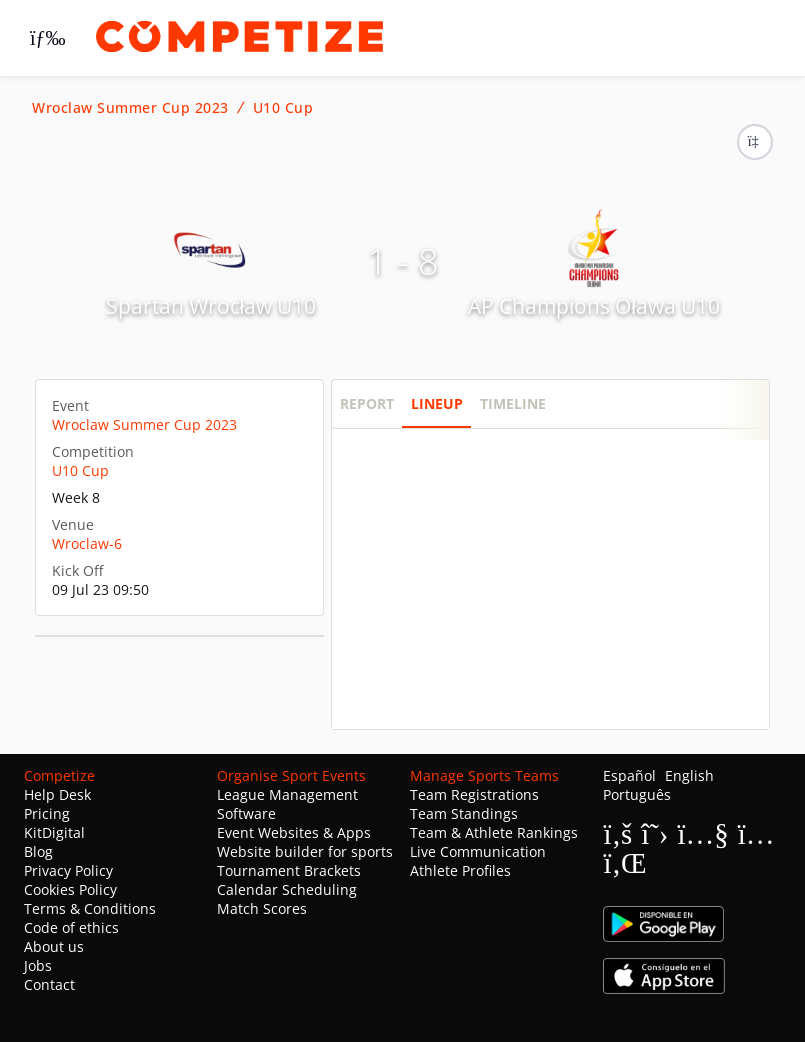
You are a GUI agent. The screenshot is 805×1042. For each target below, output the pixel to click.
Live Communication (478, 851)
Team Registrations (474, 794)
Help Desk (57, 794)
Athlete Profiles (460, 870)
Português (637, 794)
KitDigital (54, 832)
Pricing (47, 813)
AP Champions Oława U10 (594, 306)
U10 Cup (283, 108)
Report (367, 403)
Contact (49, 984)
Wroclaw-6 (87, 543)
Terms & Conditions (90, 908)
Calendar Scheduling (287, 889)
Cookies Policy (70, 889)
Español (629, 775)
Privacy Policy (68, 870)
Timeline (513, 403)
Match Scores (262, 908)
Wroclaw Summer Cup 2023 (130, 108)
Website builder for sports (305, 851)
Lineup (437, 403)
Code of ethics (71, 927)
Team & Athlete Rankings (494, 832)
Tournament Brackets (289, 870)
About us (54, 946)
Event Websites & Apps (294, 832)
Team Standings (464, 813)
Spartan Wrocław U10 (211, 306)
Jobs (38, 965)
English (689, 775)
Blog (38, 851)
